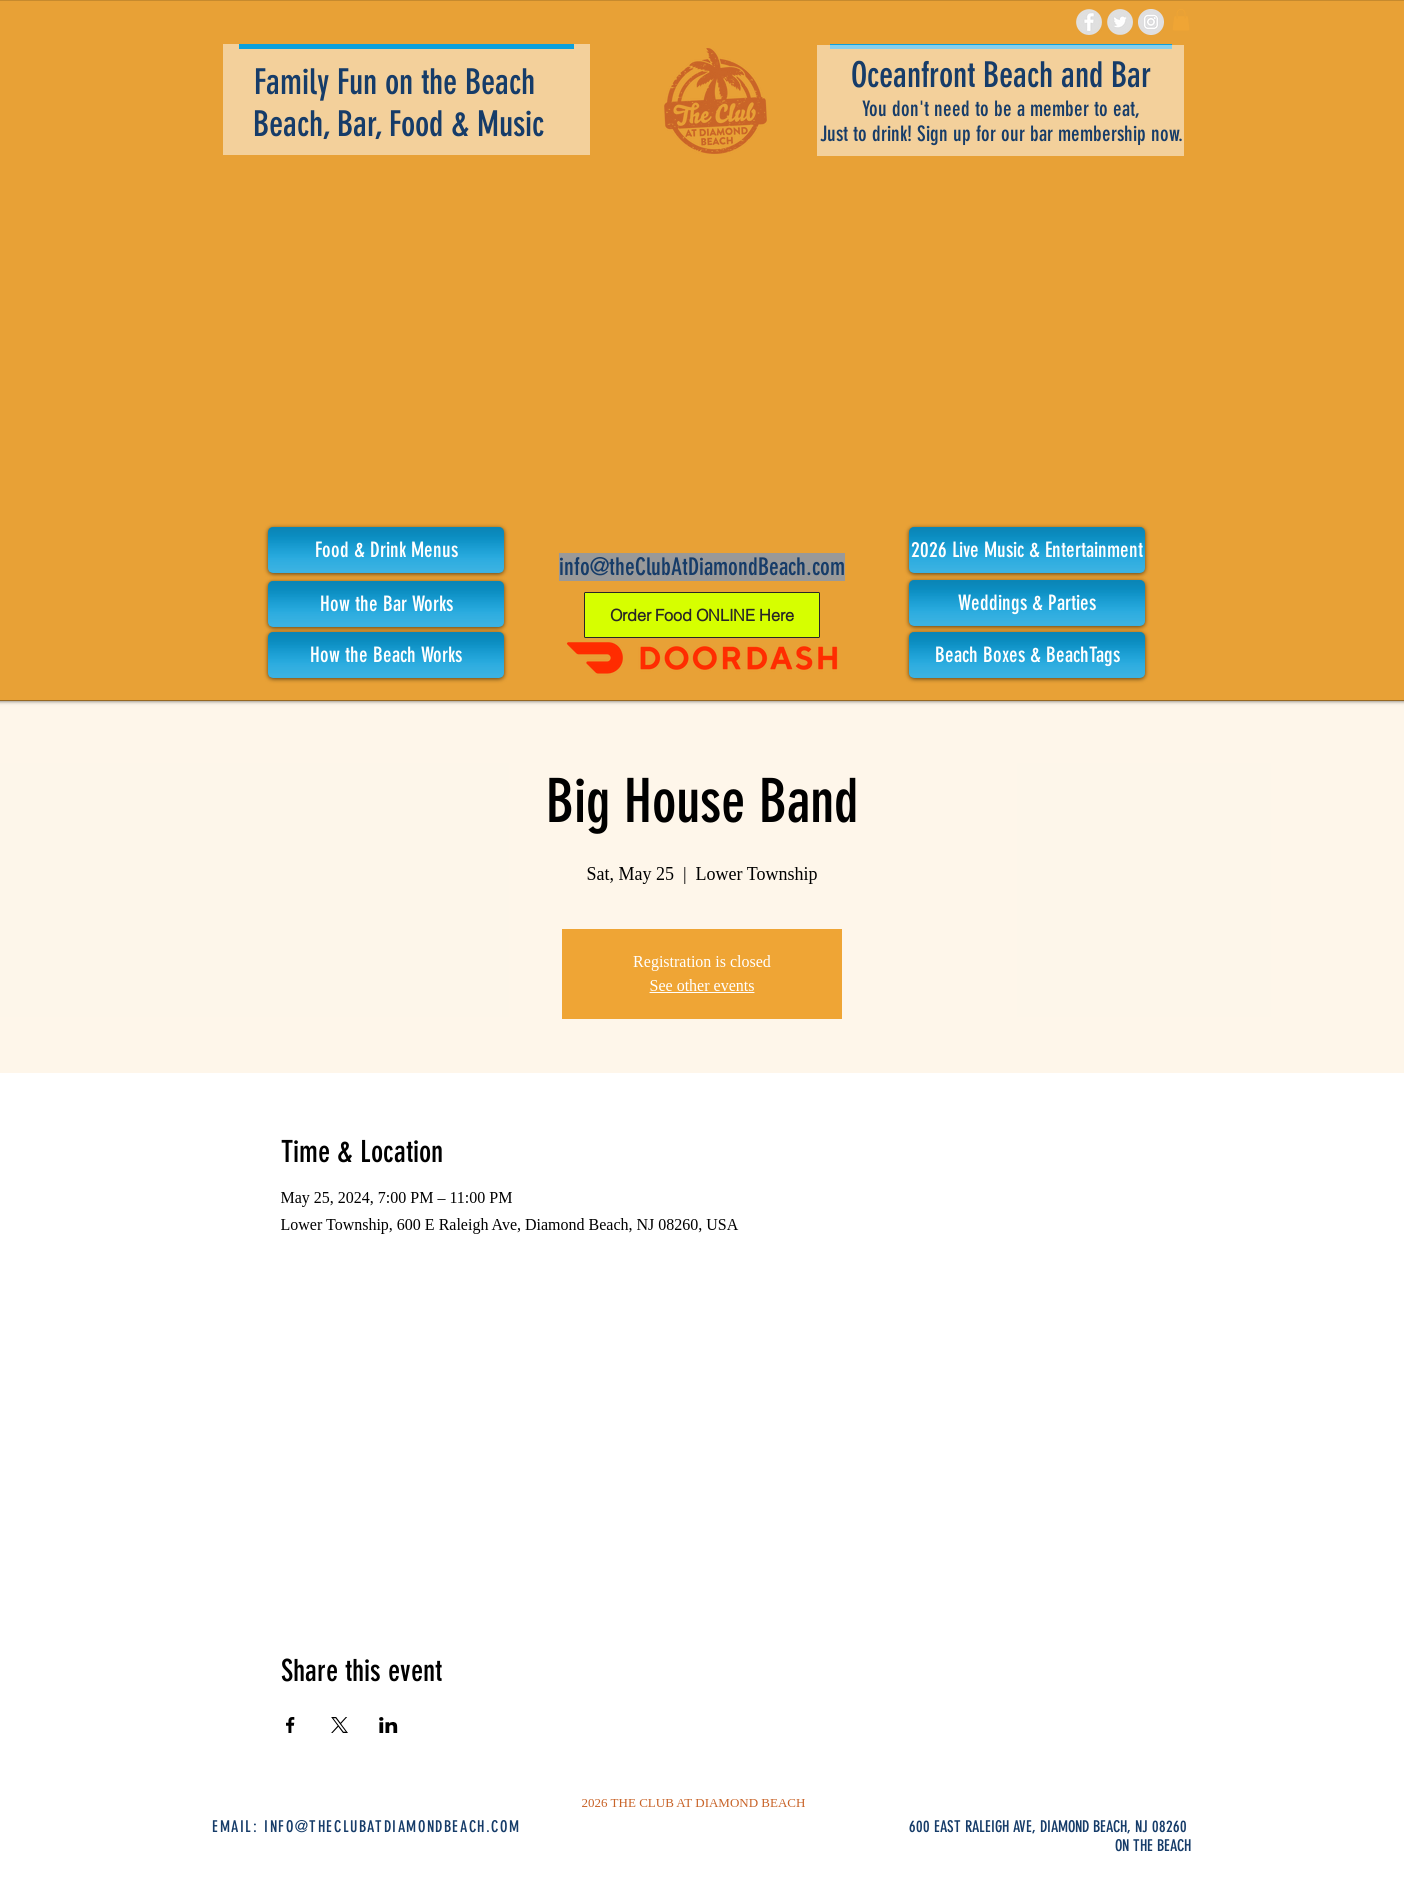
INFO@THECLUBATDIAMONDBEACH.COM (392, 1826)
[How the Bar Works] (386, 604)
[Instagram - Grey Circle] (1151, 22)
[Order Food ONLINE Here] (702, 615)
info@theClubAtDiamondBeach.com (702, 567)
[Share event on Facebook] (290, 1725)
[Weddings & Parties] (1027, 603)
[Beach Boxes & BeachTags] (1027, 655)
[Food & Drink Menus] (386, 550)
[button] (1027, 550)
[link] (1181, 20)
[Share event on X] (339, 1725)
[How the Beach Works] (386, 655)
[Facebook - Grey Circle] (1089, 22)
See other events (702, 985)
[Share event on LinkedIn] (388, 1725)
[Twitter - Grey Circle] (1120, 22)
